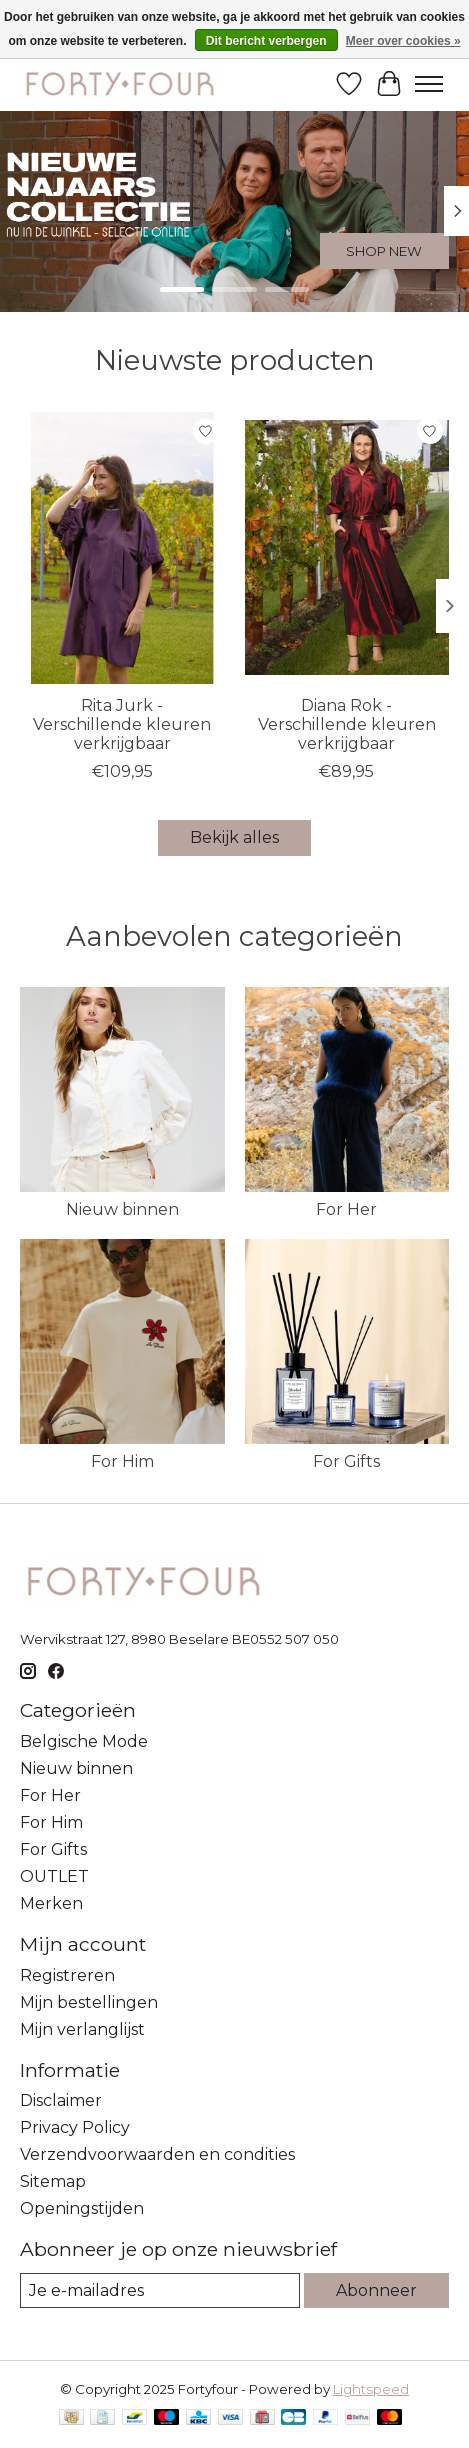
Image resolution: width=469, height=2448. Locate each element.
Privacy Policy (75, 2127)
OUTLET (54, 1876)
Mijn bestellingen (89, 2002)
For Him (122, 1461)
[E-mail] (160, 2290)
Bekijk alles (234, 837)
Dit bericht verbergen (266, 41)
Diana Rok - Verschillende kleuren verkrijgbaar (347, 724)
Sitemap (53, 2181)
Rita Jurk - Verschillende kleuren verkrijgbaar (122, 724)
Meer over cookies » (403, 41)
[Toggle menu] (429, 84)
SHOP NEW (384, 251)
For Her (346, 1209)
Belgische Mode (84, 1741)
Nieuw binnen (122, 1209)
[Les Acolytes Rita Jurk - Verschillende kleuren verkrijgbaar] (122, 548)
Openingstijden (82, 2208)
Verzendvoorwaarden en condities (157, 2154)
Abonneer (376, 2290)
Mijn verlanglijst (82, 2029)
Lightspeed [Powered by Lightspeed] (371, 2389)
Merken (51, 1903)
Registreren (67, 1975)
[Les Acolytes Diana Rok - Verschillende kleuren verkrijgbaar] (347, 548)
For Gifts (346, 1461)
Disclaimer (61, 2100)
